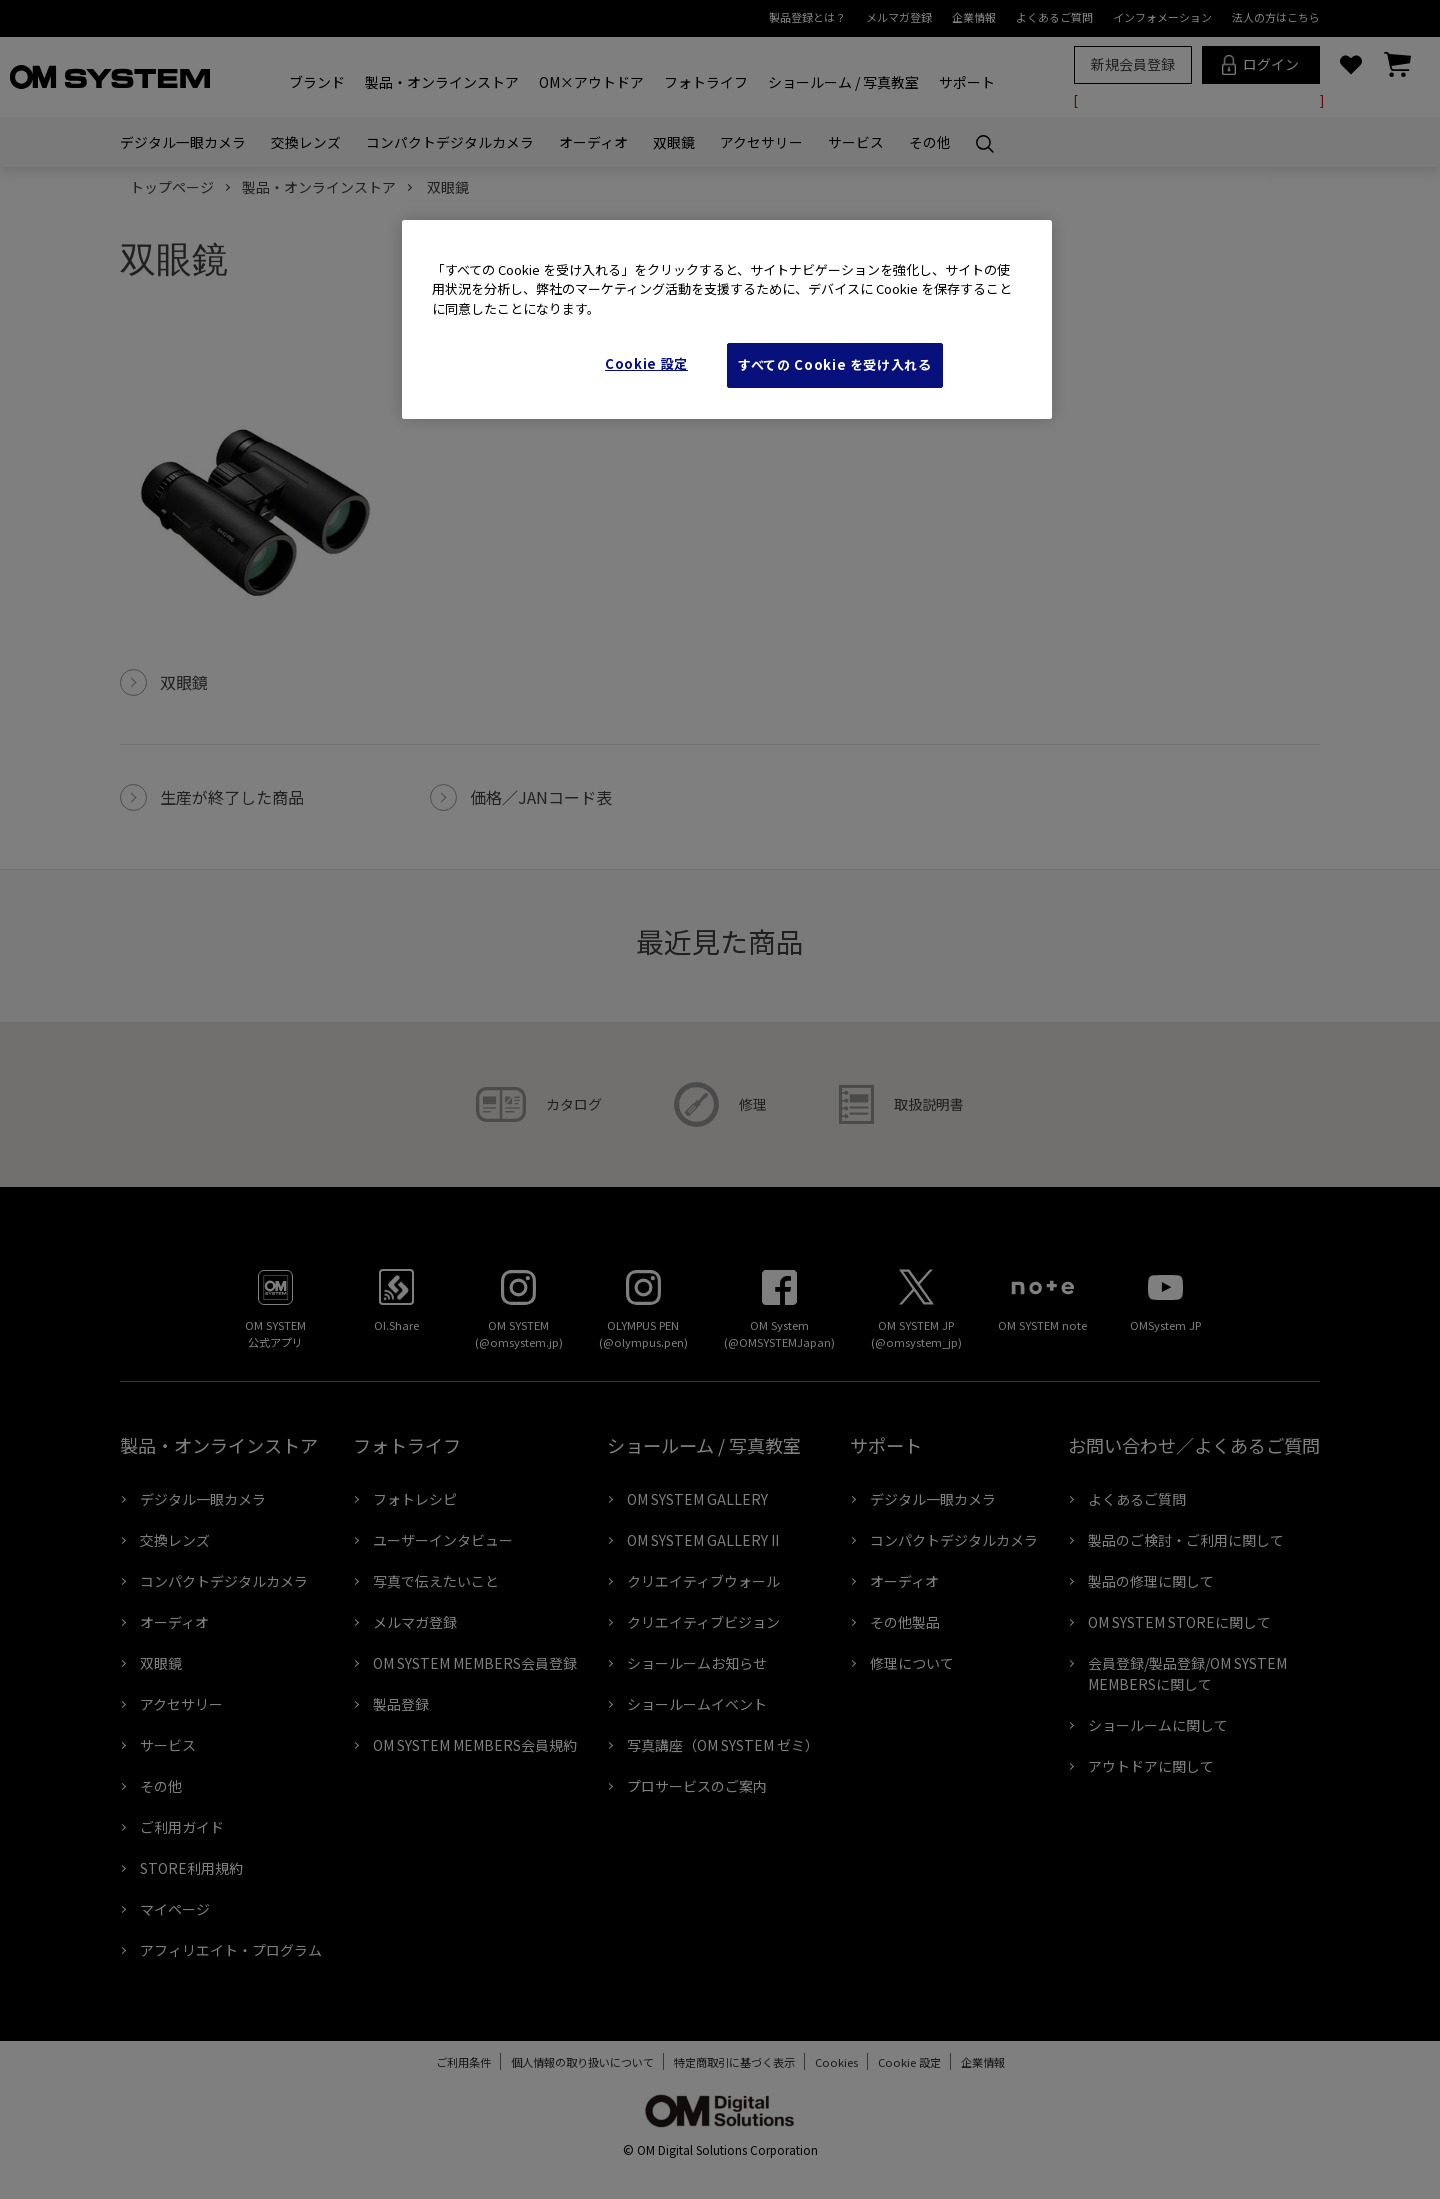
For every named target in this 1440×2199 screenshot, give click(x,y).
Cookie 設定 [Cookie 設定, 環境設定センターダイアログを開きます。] (646, 363)
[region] (727, 319)
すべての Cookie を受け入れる (835, 364)
